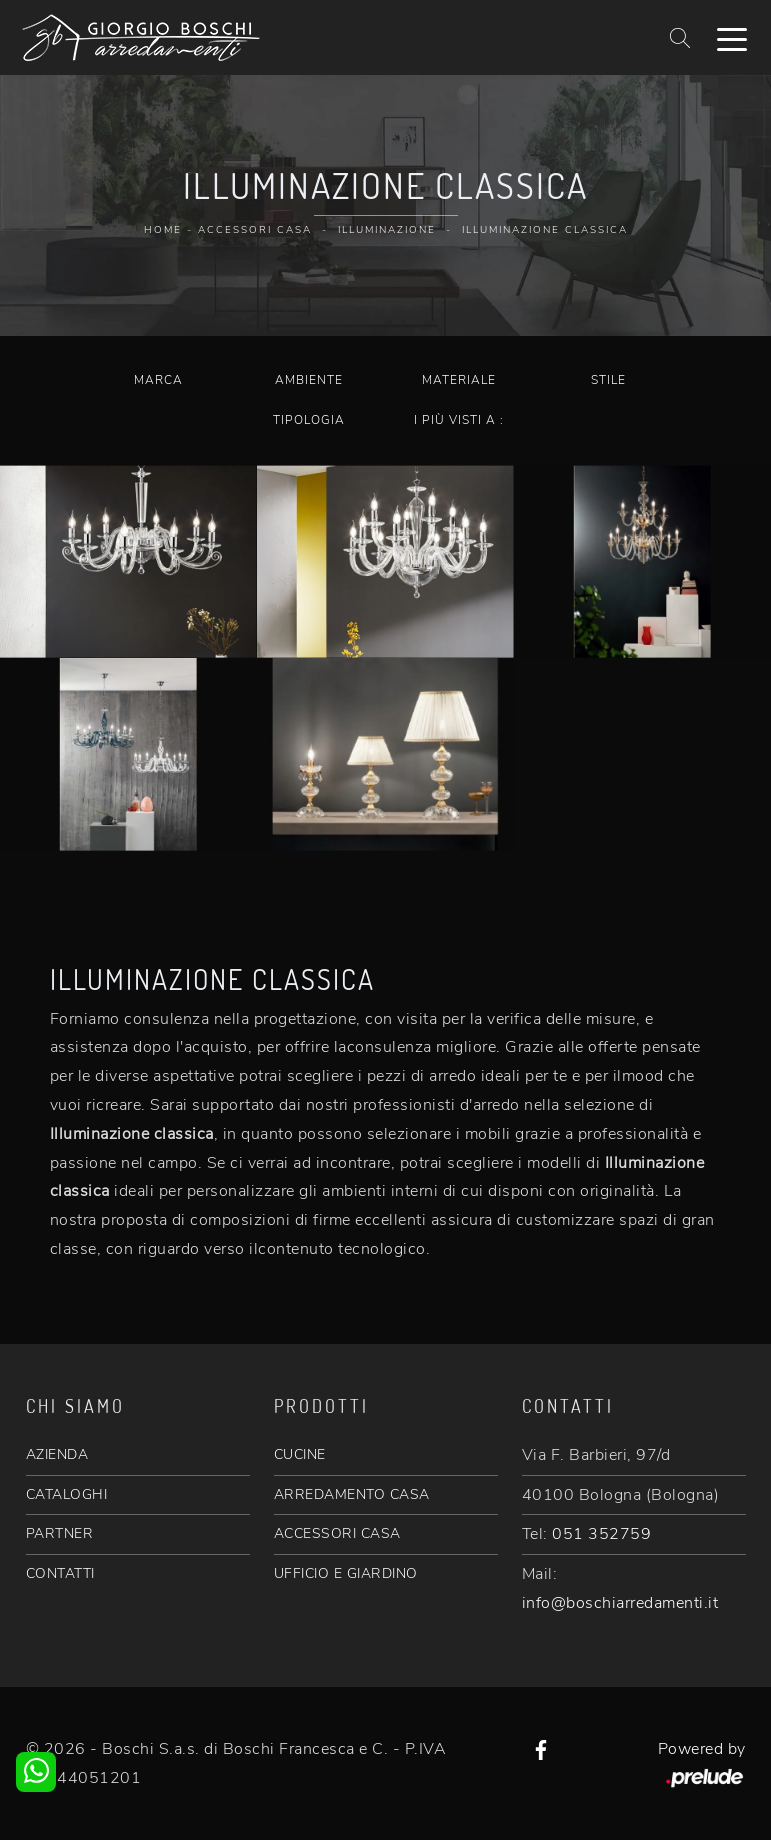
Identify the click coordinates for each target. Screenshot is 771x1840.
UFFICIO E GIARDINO (346, 1573)
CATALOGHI (67, 1494)
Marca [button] (158, 380)
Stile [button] (608, 380)
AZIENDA (57, 1454)
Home (163, 230)
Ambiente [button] (309, 380)
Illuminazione (387, 230)
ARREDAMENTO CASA (352, 1494)
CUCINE (300, 1454)
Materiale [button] (459, 380)
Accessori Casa (255, 230)
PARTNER (60, 1533)
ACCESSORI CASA (337, 1533)
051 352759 (601, 1534)
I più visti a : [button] (459, 420)
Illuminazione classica (545, 230)
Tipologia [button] (309, 420)
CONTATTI (60, 1573)
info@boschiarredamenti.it (620, 1603)
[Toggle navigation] (732, 38)
